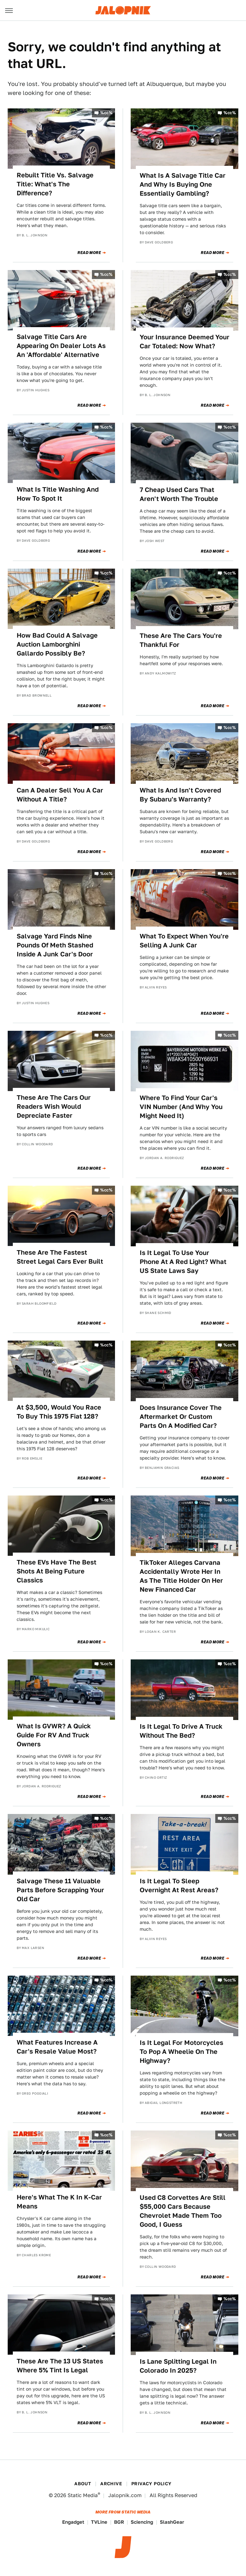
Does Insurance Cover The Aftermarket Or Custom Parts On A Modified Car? (181, 1416)
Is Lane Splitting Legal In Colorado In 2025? (178, 2366)
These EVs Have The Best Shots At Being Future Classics (56, 1571)
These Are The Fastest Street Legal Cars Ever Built (60, 1257)
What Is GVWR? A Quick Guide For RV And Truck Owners (54, 1735)
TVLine (99, 2522)
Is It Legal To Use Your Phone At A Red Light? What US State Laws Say (183, 1262)
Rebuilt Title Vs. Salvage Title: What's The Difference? (55, 184)
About (82, 2483)
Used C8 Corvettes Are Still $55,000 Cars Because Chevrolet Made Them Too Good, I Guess (183, 2211)
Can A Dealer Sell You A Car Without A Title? (60, 794)
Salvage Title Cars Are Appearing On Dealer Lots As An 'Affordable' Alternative (61, 346)
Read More (89, 253)
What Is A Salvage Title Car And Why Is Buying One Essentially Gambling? (183, 184)
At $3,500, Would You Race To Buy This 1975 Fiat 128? (59, 1411)
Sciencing (142, 2522)
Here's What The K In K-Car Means (59, 2201)
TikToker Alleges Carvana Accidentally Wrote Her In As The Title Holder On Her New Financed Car (181, 1576)
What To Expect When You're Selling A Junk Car (184, 940)
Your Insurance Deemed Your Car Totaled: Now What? (184, 341)
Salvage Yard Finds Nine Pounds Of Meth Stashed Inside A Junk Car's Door (55, 945)
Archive (111, 2483)
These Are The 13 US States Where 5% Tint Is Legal (60, 2365)
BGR (119, 2522)
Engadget (73, 2522)
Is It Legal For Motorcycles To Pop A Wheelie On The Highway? (181, 2051)
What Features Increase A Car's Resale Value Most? (57, 2046)
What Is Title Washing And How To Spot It (58, 494)
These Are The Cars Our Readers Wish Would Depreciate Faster (54, 1106)
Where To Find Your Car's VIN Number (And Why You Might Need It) (181, 1107)
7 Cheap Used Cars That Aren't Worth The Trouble (179, 494)
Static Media (83, 2495)
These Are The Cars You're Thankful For (181, 640)
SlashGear (172, 2522)
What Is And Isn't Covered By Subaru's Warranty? (180, 794)
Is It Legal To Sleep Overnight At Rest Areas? (179, 1885)
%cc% (106, 112)
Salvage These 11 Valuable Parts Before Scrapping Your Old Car (60, 1890)
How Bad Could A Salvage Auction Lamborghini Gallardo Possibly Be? (57, 644)
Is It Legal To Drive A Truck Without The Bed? (181, 1731)
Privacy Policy (151, 2483)
